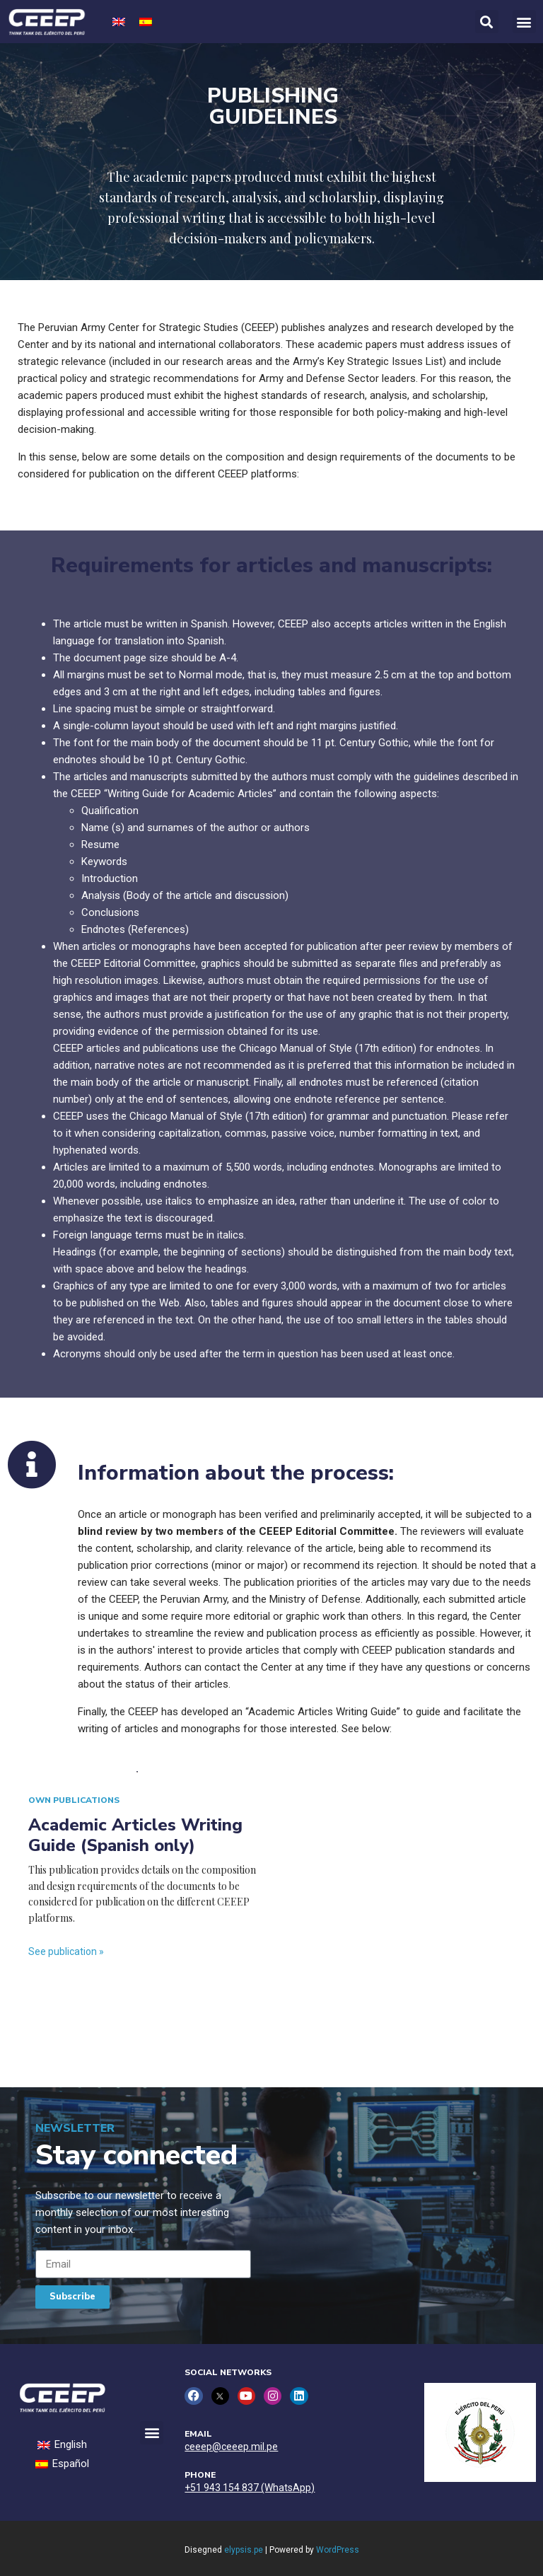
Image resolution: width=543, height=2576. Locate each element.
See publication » (66, 1951)
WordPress (337, 2550)
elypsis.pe (243, 2550)
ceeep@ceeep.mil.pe (231, 2446)
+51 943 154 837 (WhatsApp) (250, 2487)
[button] (524, 21)
